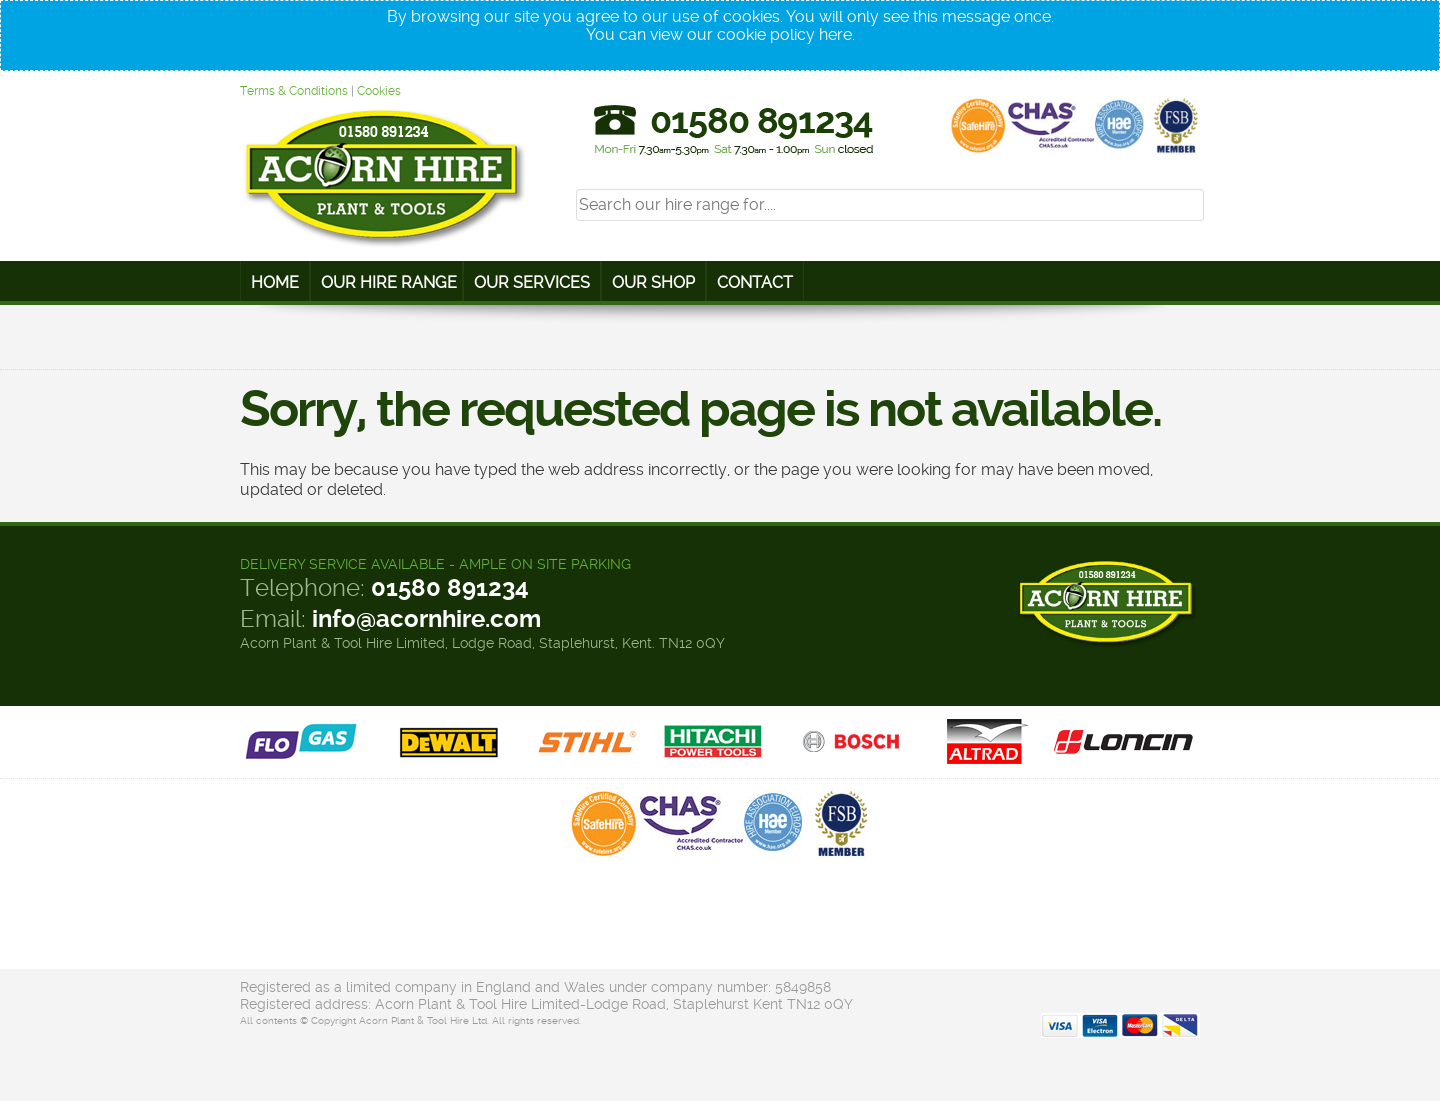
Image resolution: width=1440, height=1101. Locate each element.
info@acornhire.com (426, 619)
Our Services (532, 282)
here (835, 34)
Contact (755, 282)
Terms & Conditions (294, 91)
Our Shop (653, 282)
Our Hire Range (389, 282)
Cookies (379, 91)
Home (275, 282)
